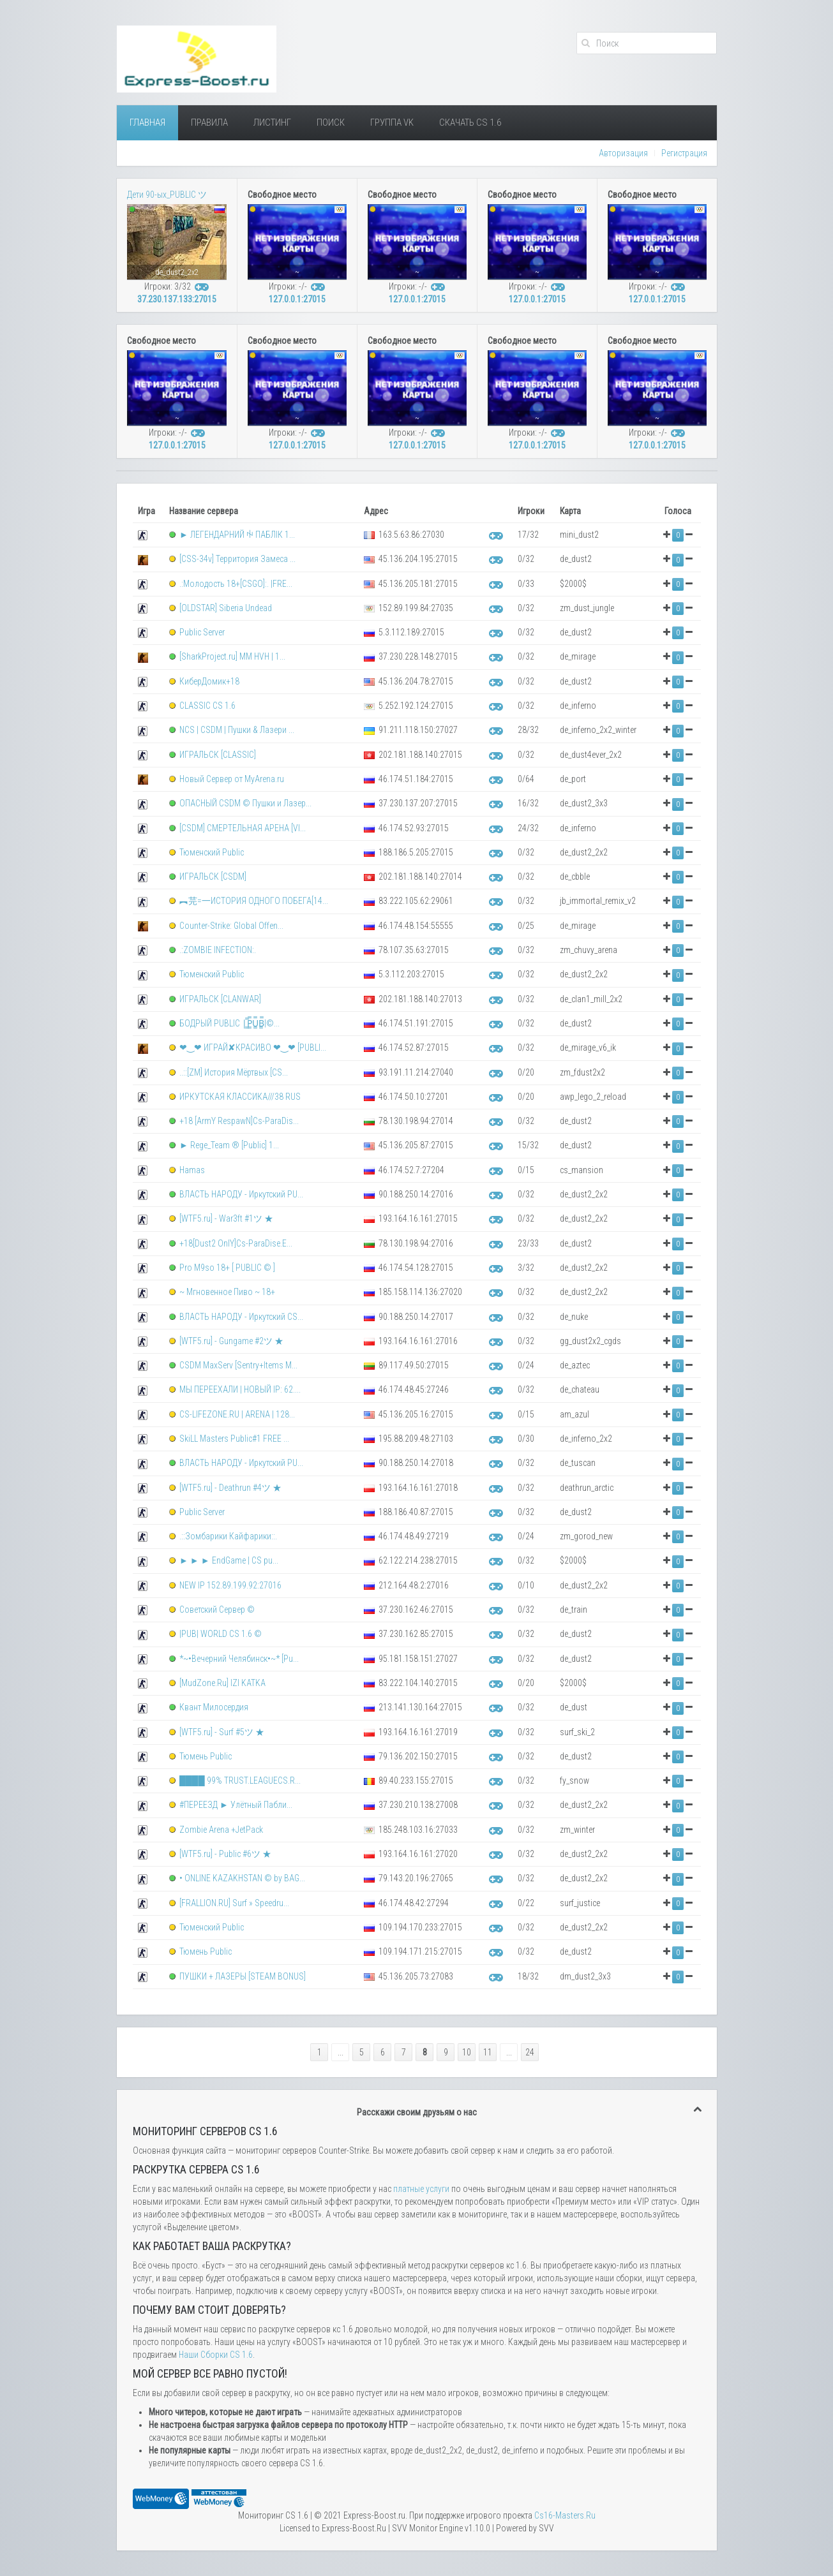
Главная (147, 122)
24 (529, 2052)
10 (466, 2052)
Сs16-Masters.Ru (565, 2515)
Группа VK (392, 122)
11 (487, 2052)
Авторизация (623, 153)
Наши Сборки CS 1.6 (216, 2355)
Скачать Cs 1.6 (470, 122)
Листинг (272, 122)
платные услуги (421, 2189)
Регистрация (684, 153)
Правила (209, 122)
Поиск (331, 122)
